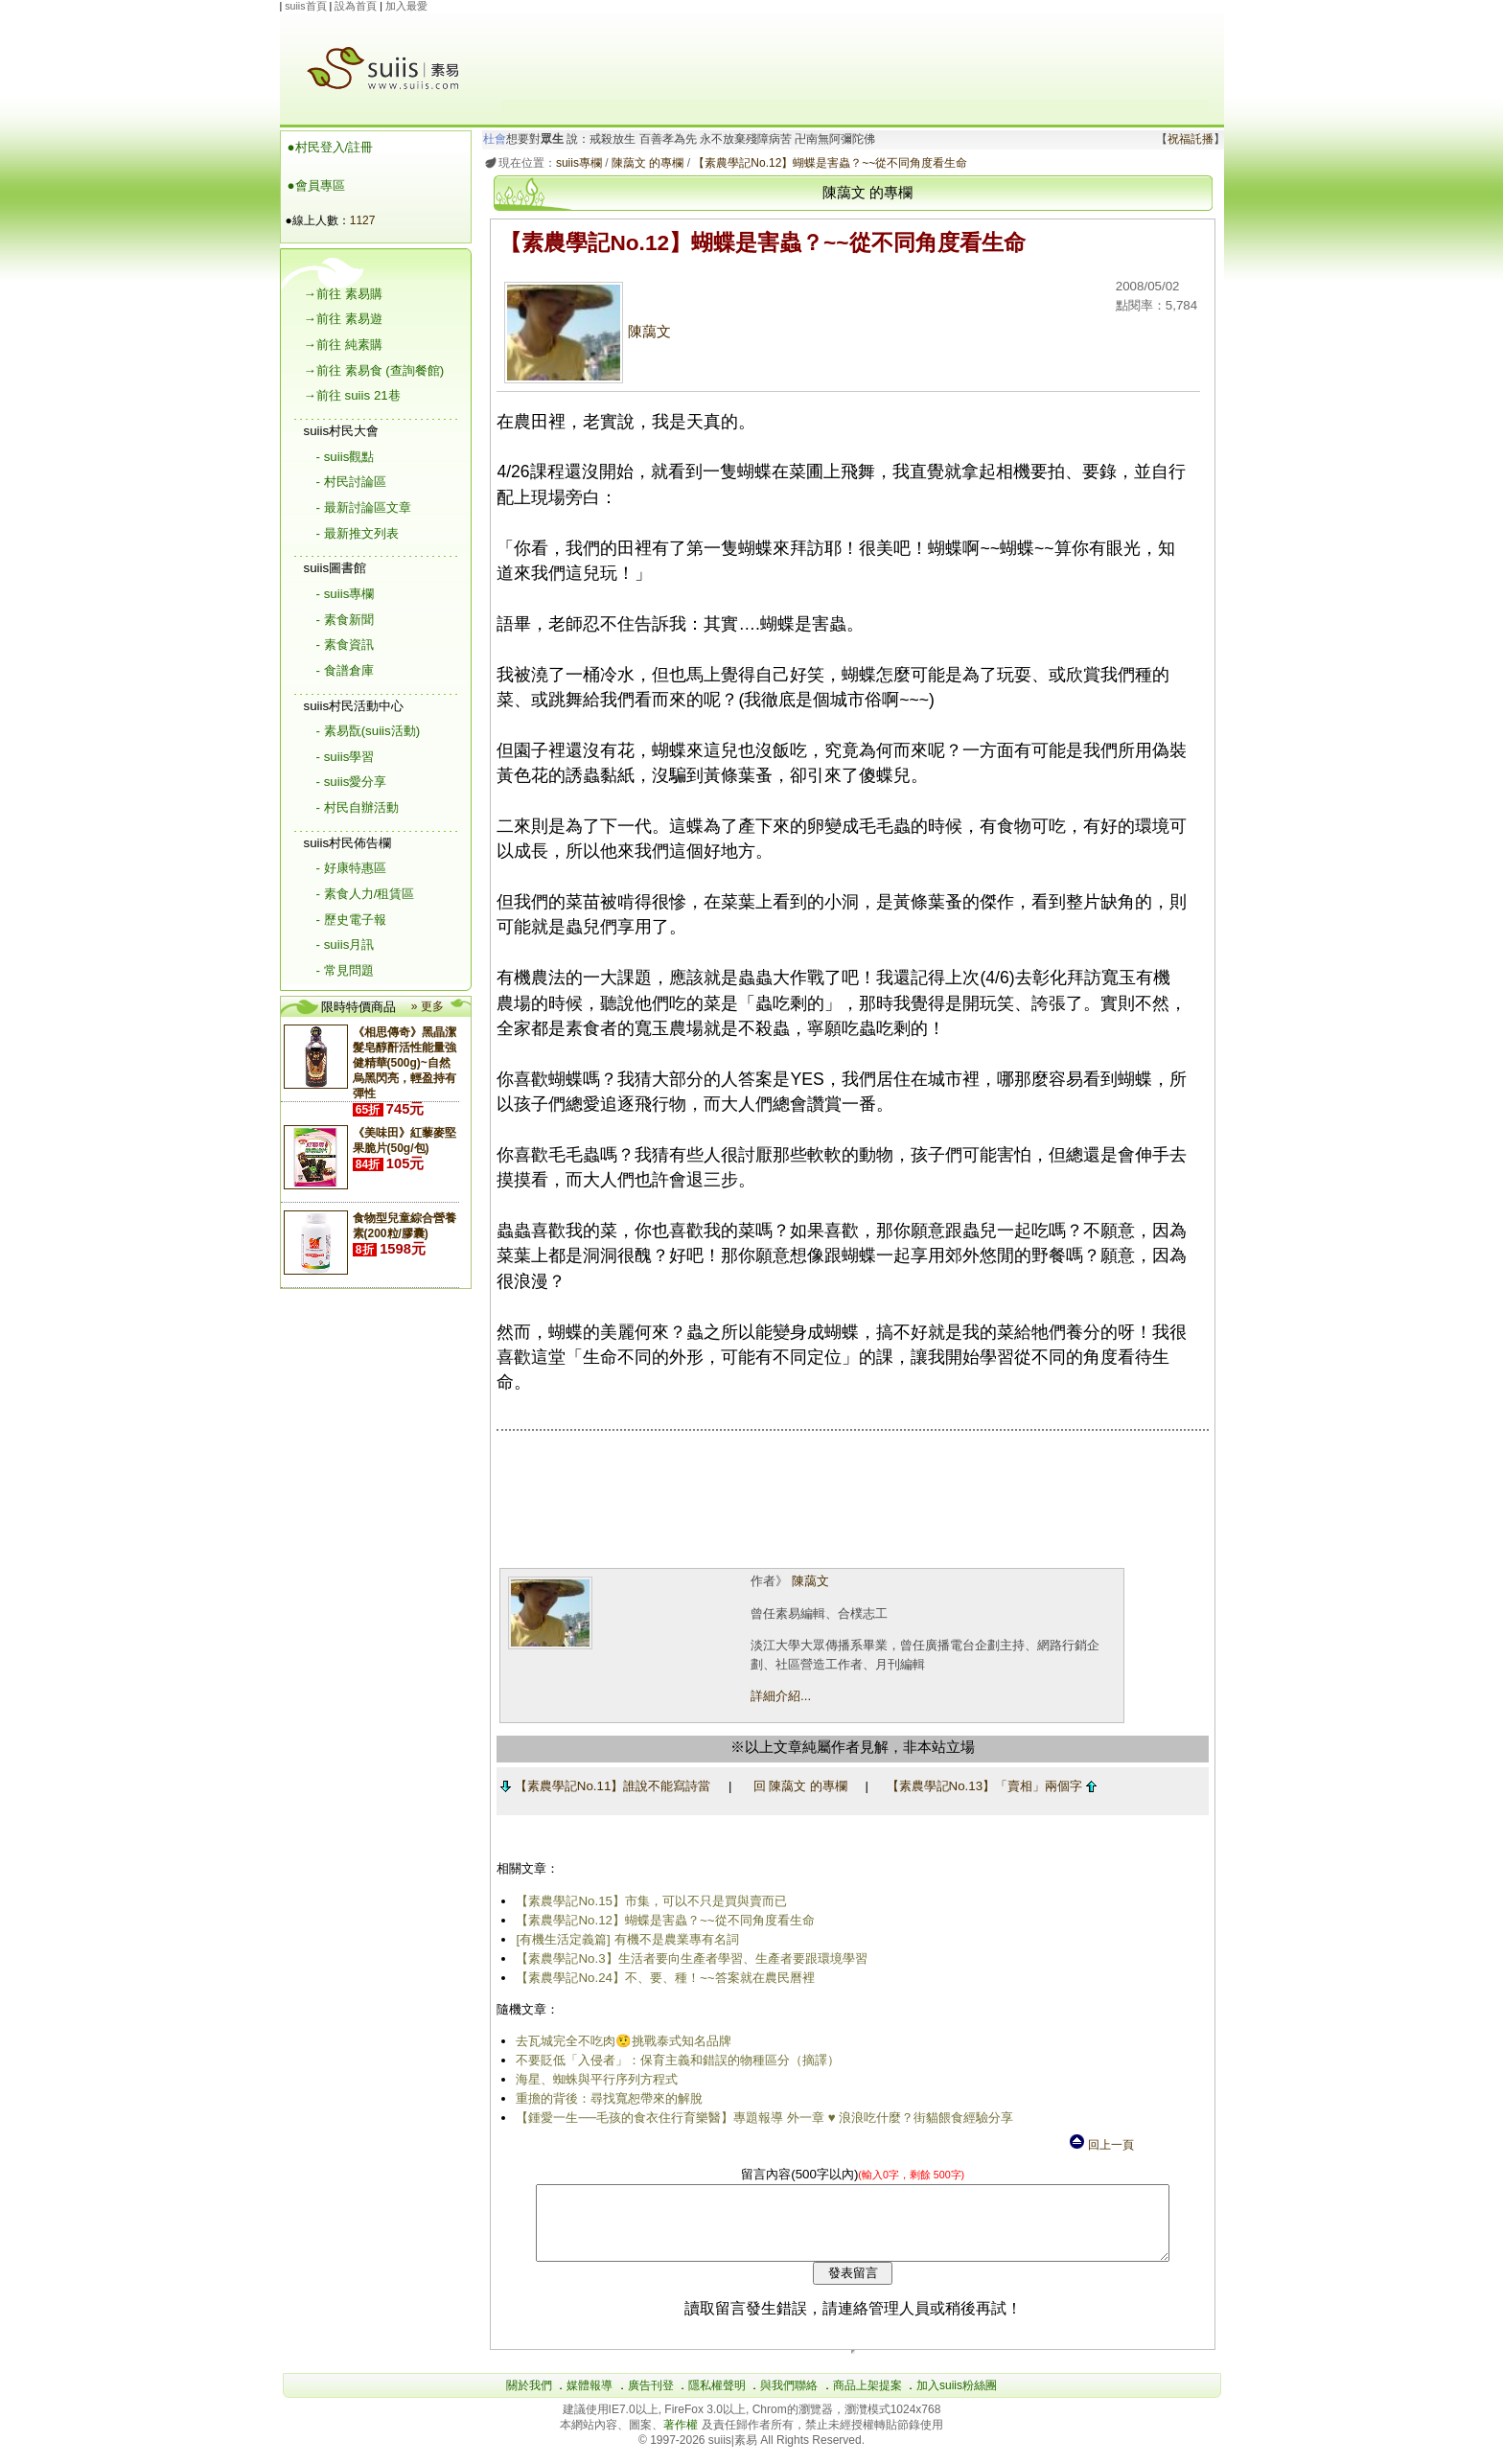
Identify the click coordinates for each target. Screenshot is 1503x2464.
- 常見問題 (345, 970)
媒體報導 (590, 2399)
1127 (363, 220)
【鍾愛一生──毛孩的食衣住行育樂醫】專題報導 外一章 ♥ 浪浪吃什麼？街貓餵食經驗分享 (761, 2117)
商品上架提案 (867, 2399)
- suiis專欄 (345, 594)
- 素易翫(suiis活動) (368, 731)
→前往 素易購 (343, 294)
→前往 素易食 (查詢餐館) (374, 370)
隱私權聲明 (717, 2399)
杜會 (490, 139)
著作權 (682, 2439)
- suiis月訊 (345, 944)
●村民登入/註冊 (331, 147)
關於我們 (529, 2399)
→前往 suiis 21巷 (352, 395)
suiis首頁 (305, 6)
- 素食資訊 (345, 644)
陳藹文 (584, 331)
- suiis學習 (345, 756)
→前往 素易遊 (343, 318)
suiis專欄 (575, 163)
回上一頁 (1100, 2145)
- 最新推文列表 (357, 533)
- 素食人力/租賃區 (365, 894)
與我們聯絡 (789, 2399)
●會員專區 (316, 185)
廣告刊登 (651, 2399)
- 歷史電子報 (351, 919)
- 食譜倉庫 (345, 670)
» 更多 (427, 1006)
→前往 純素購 (343, 344)
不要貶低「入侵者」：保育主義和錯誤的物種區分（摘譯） (675, 2060)
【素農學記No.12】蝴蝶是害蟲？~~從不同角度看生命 (827, 163)
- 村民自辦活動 (357, 807)
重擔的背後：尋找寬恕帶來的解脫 (606, 2098)
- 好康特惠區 (351, 868)
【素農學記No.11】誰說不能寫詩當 (601, 1786)
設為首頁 (356, 6)
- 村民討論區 (351, 481)
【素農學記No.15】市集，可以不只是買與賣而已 (648, 1901)
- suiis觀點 (345, 456)
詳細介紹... (777, 1696)
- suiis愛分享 (351, 781)
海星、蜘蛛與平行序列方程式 (594, 2079)
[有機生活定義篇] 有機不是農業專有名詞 (624, 1939)
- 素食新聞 (345, 619)
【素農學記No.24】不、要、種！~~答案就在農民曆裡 (662, 1977)
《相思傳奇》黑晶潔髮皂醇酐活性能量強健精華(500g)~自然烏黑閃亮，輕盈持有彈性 (404, 1062)
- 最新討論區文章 (363, 507)
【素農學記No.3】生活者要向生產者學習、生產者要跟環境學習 (688, 1958)
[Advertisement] (855, 56)
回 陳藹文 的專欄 (797, 1786)
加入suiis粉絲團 (956, 2399)
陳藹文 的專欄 (644, 163)
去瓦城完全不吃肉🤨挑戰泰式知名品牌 (620, 2041)
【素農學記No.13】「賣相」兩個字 (988, 1786)
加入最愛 (406, 6)
